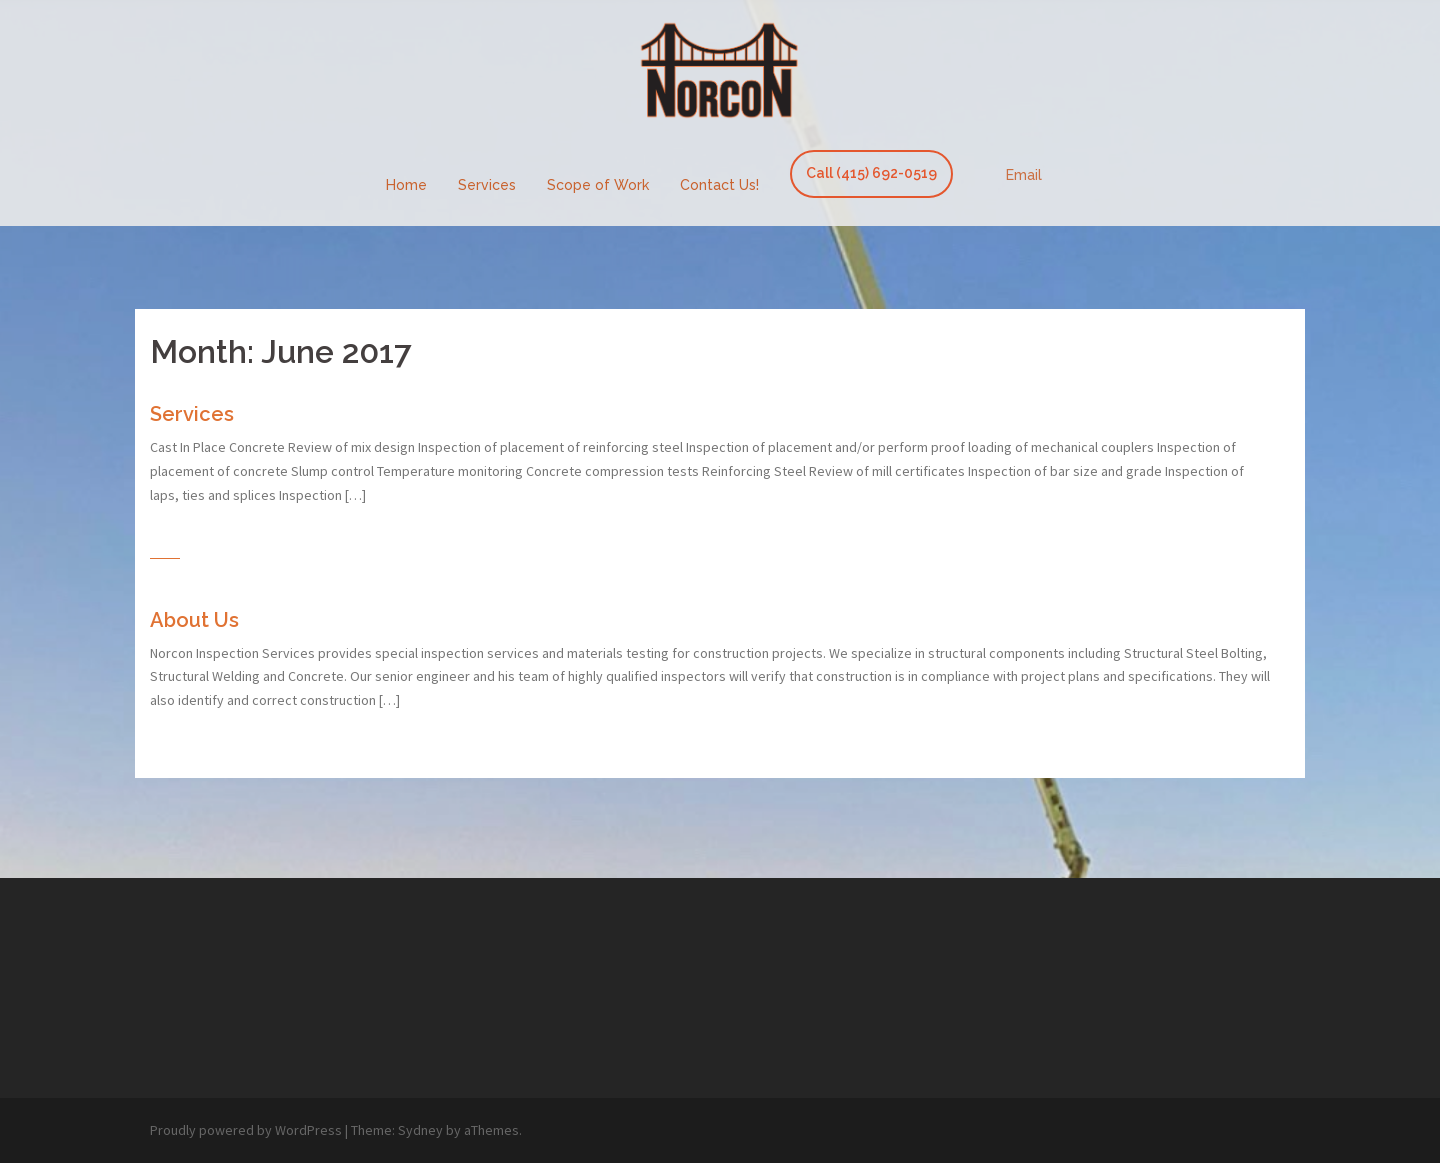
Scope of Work (598, 185)
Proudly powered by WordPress (246, 1130)
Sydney (420, 1130)
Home (406, 185)
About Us (194, 620)
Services (487, 185)
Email (1024, 175)
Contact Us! (719, 185)
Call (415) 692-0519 (871, 173)
